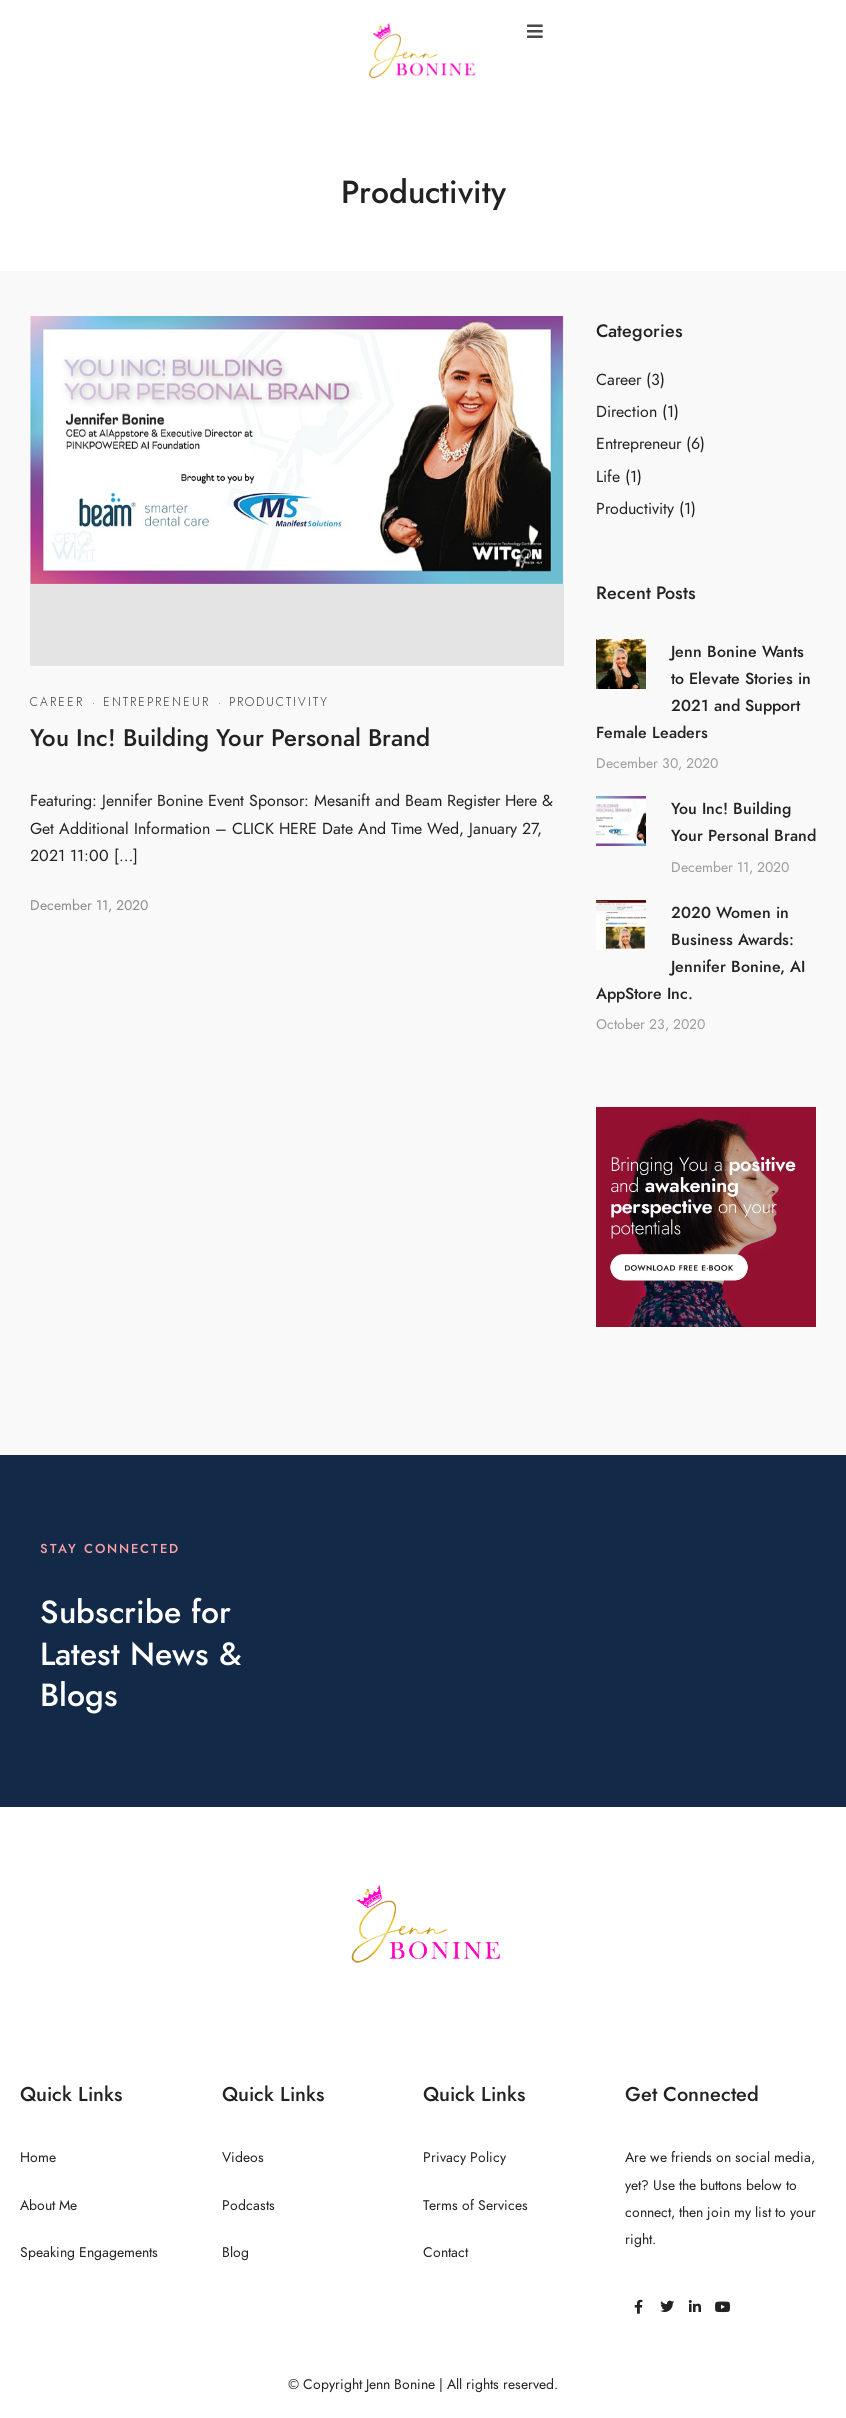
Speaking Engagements (89, 2252)
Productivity (279, 702)
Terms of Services (475, 2205)
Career (57, 702)
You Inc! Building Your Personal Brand (230, 737)
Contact (445, 2252)
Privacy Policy (464, 2157)
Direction (626, 412)
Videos (243, 2157)
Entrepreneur (156, 702)
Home (38, 2157)
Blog (235, 2252)
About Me (48, 2205)
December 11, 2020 (89, 905)
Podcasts (248, 2205)
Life (608, 477)
